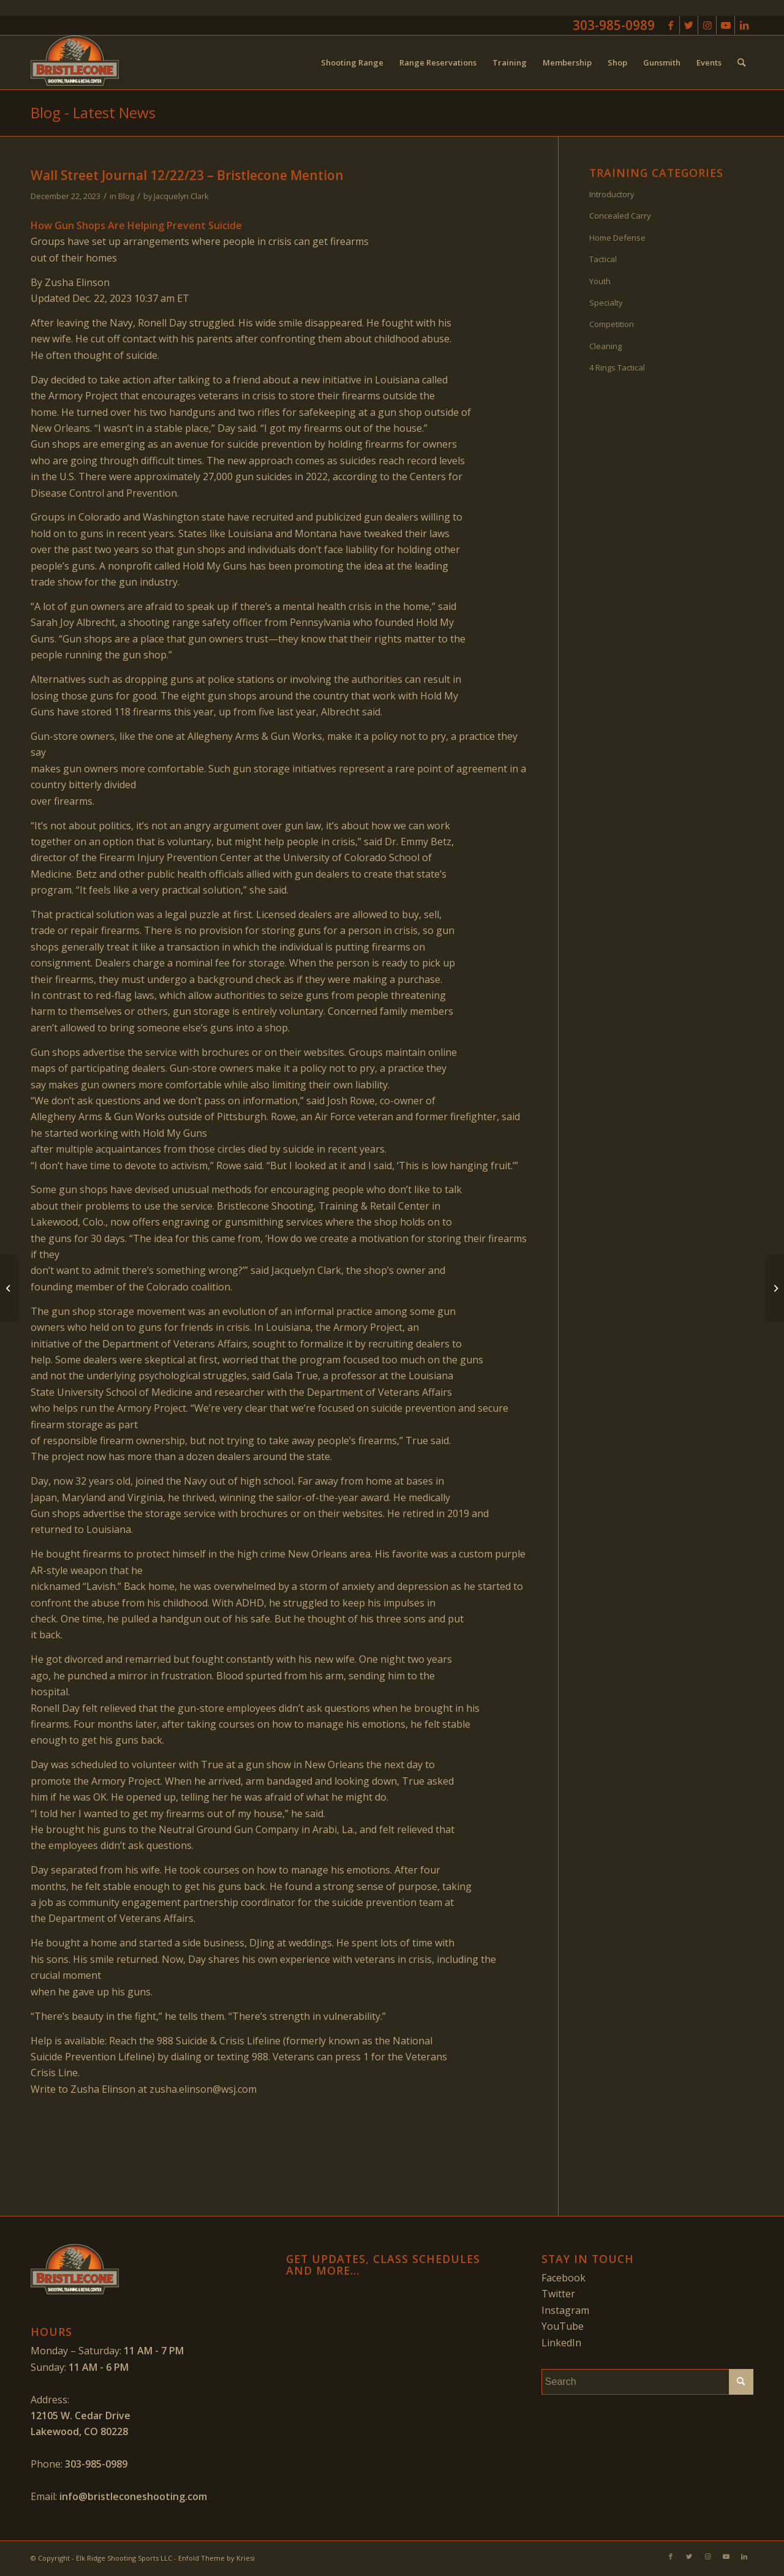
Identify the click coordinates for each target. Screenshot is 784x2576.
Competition (611, 324)
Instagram (565, 2310)
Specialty (606, 302)
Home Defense (617, 237)
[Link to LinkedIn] (744, 25)
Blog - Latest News (93, 112)
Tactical (603, 259)
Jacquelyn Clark (181, 195)
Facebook (563, 2277)
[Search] (741, 62)
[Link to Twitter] (689, 25)
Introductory (612, 194)
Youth (600, 281)
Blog (126, 195)
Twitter (558, 2293)
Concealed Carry (620, 215)
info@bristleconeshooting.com (133, 2496)
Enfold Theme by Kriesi (216, 2558)
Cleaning (605, 346)
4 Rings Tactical (617, 367)
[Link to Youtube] (725, 25)
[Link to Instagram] (707, 25)
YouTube (562, 2326)
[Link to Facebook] (670, 25)
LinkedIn (561, 2342)
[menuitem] (352, 62)
